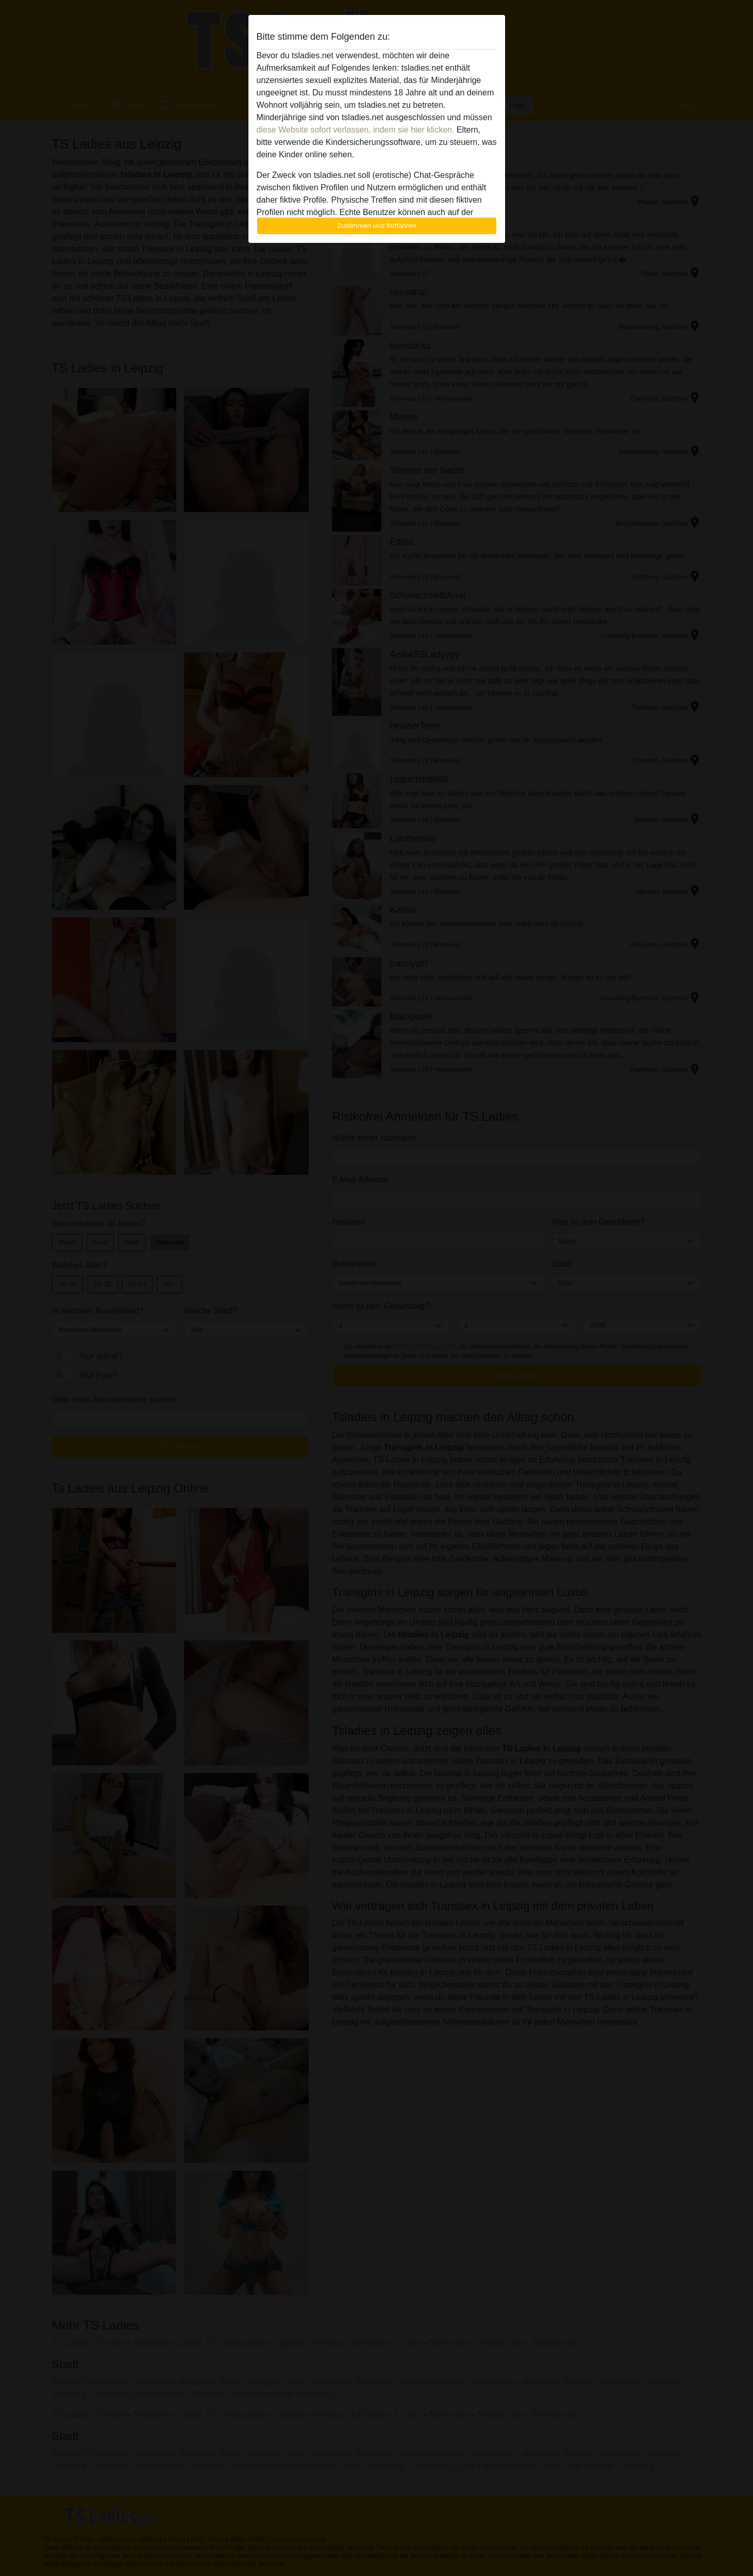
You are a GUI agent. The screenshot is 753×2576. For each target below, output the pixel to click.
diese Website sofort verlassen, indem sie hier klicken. (356, 129)
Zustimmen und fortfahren (376, 225)
